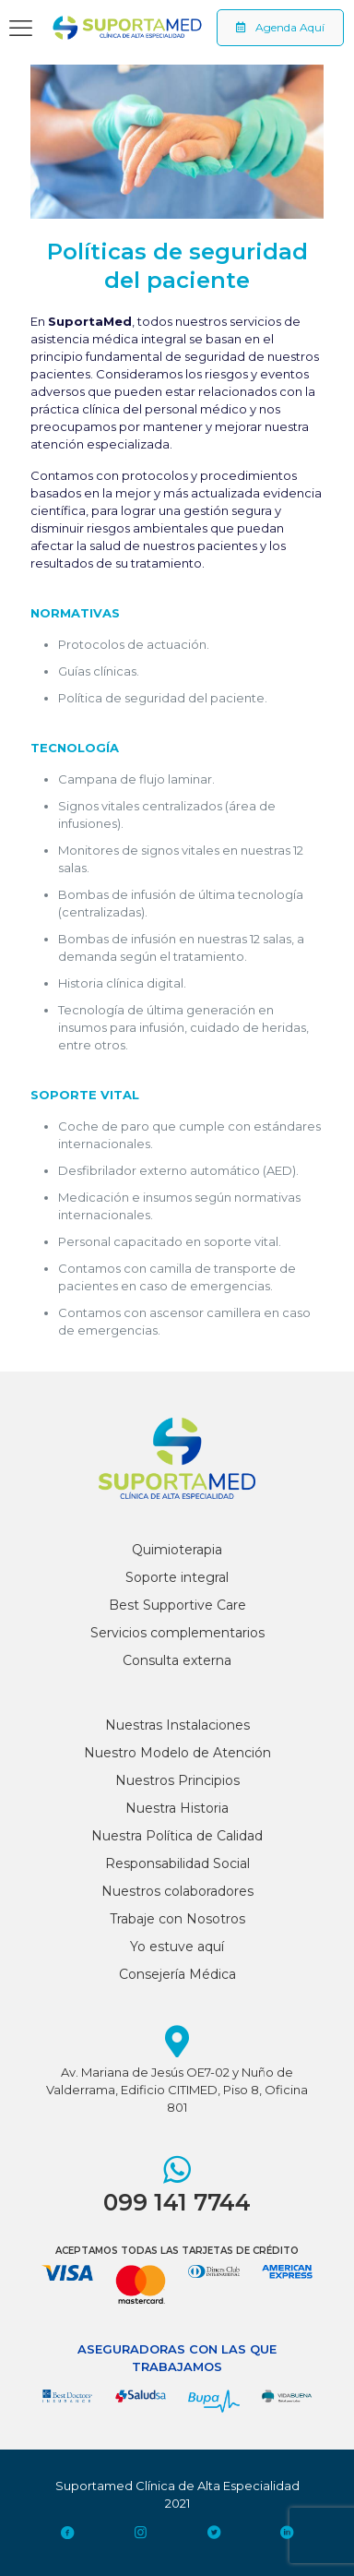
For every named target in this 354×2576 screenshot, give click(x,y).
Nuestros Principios (177, 1780)
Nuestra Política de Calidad (177, 1835)
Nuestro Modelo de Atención (177, 1752)
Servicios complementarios (177, 1632)
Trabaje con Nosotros (177, 1919)
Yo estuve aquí (177, 1946)
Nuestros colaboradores (177, 1891)
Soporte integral (177, 1577)
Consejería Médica (177, 1974)
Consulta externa (177, 1660)
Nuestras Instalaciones (177, 1725)
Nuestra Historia (177, 1808)
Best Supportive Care (177, 1605)
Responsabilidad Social (177, 1863)
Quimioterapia (177, 1549)
